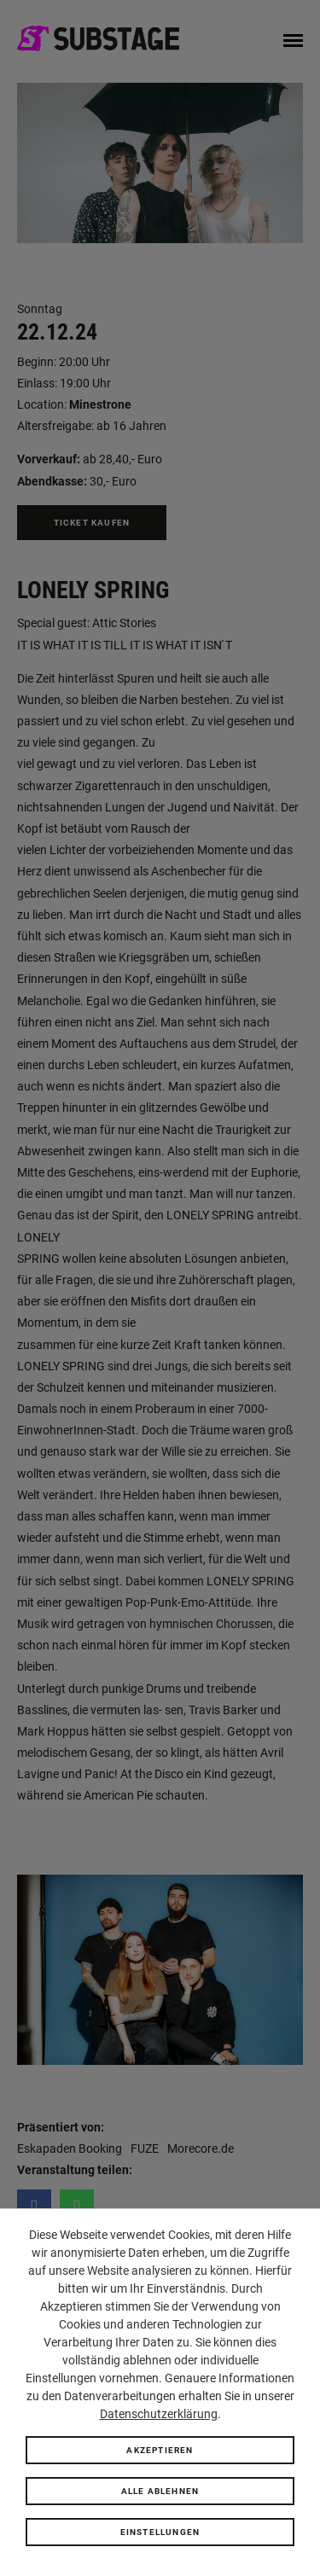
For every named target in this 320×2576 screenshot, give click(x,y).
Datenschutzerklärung (159, 2414)
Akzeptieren (159, 2450)
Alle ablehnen (160, 2491)
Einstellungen (160, 2532)
